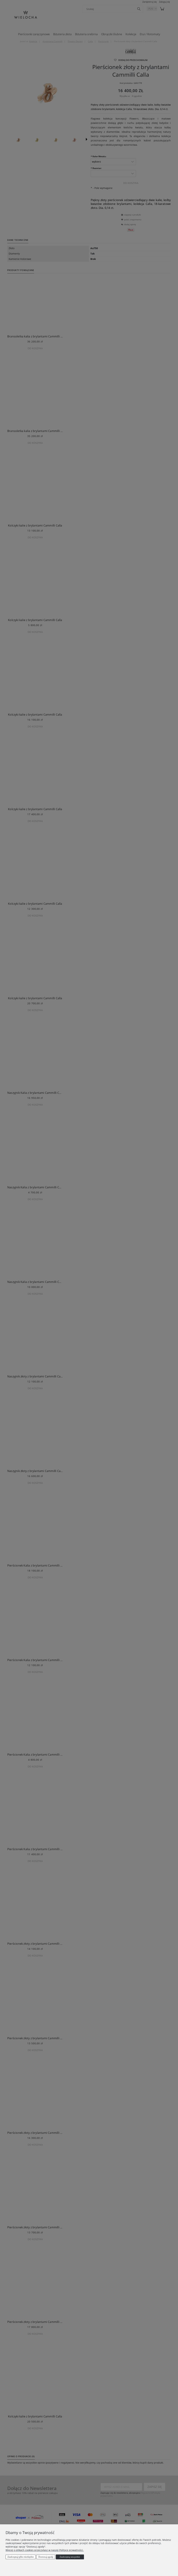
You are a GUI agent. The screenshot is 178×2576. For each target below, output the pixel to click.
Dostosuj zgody (45, 2556)
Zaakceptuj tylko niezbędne (20, 2556)
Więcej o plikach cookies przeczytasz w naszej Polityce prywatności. (45, 2550)
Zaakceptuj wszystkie (70, 2556)
